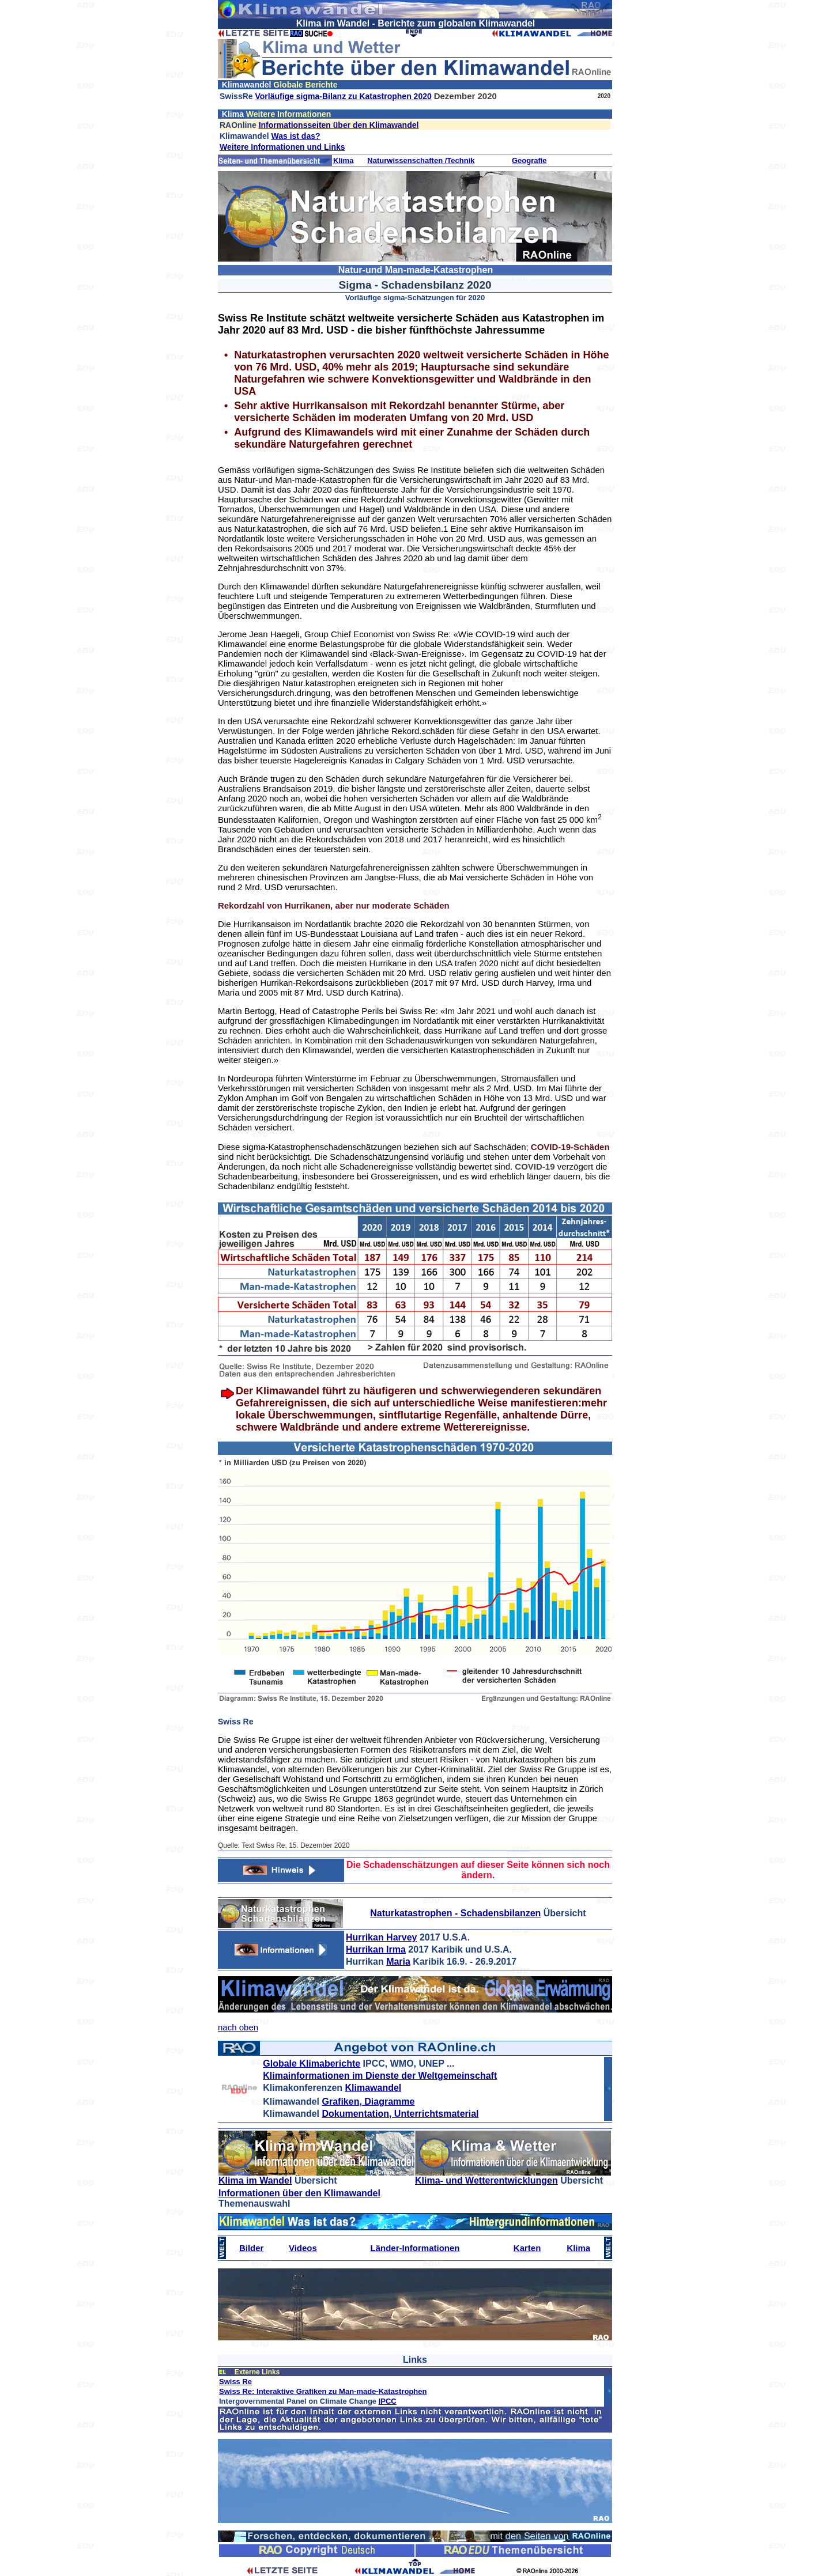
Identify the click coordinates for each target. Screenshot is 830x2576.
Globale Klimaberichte (311, 2063)
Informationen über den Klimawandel (299, 2193)
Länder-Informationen (414, 2248)
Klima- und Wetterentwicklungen (486, 2180)
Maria (398, 1961)
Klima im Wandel (255, 2180)
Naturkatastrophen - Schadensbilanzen (455, 1913)
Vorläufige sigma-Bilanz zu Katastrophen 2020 (343, 96)
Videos (303, 2248)
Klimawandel (373, 2088)
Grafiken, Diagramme (368, 2101)
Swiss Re (235, 2381)
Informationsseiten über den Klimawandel (339, 125)
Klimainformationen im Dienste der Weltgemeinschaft (380, 2076)
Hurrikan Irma (376, 1949)
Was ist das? (295, 136)
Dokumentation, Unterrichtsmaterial (400, 2114)
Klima (343, 160)
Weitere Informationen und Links (282, 147)
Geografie (529, 160)
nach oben (238, 2027)
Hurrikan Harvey (381, 1937)
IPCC (388, 2401)
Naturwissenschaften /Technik (420, 160)
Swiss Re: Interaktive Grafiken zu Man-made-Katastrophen (323, 2391)
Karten (527, 2248)
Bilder (251, 2248)
